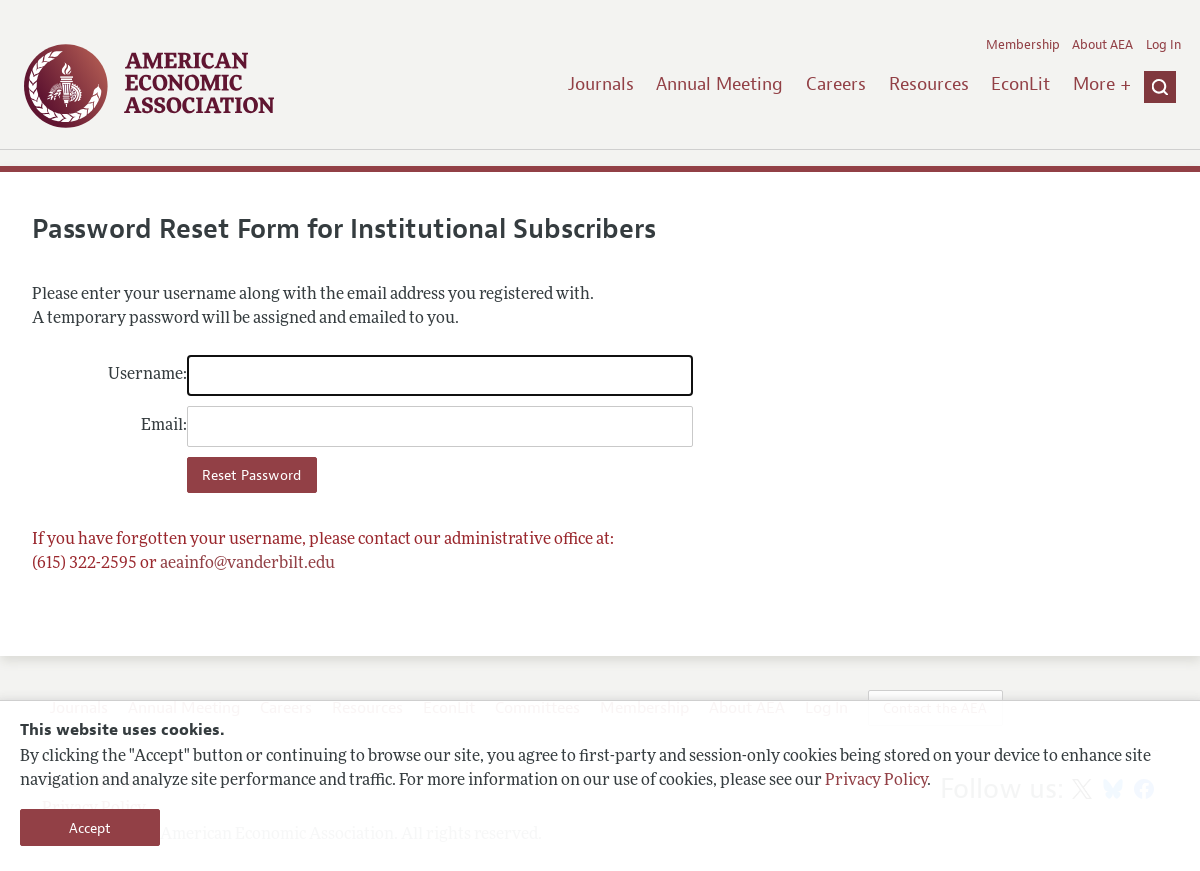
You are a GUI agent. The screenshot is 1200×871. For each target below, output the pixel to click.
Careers (836, 84)
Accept (90, 828)
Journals (601, 84)
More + (1102, 84)
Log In (1163, 45)
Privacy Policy (876, 781)
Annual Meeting (719, 84)
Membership (1023, 45)
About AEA (1102, 45)
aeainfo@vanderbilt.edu (247, 564)
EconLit (1020, 84)
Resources (929, 84)
